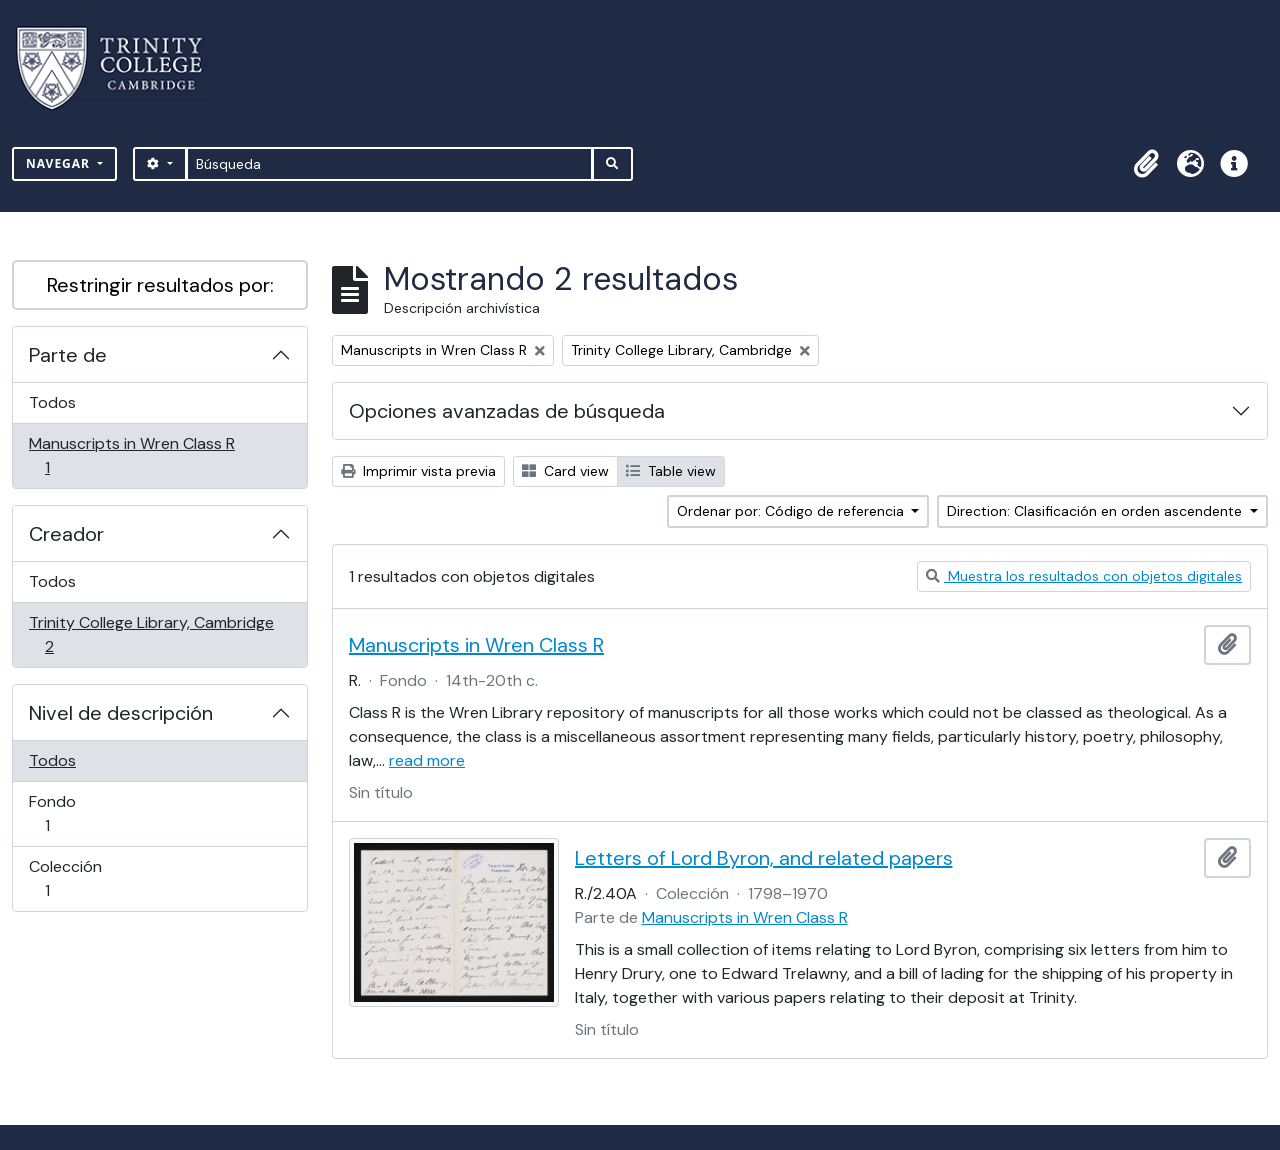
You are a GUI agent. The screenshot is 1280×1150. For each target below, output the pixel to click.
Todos (52, 402)
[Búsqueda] (389, 164)
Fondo (75, 813)
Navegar (60, 163)
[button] (1146, 164)
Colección (75, 878)
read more (427, 760)
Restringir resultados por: (160, 285)
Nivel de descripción (121, 713)
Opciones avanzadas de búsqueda (507, 411)
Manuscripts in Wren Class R (131, 455)
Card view (565, 471)
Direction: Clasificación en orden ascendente (1096, 511)
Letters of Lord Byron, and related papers (764, 858)
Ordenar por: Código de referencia (792, 511)
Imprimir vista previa (418, 471)
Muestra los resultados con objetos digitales (1084, 576)
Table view (671, 471)
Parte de (68, 355)
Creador (66, 534)
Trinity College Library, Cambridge (151, 634)
